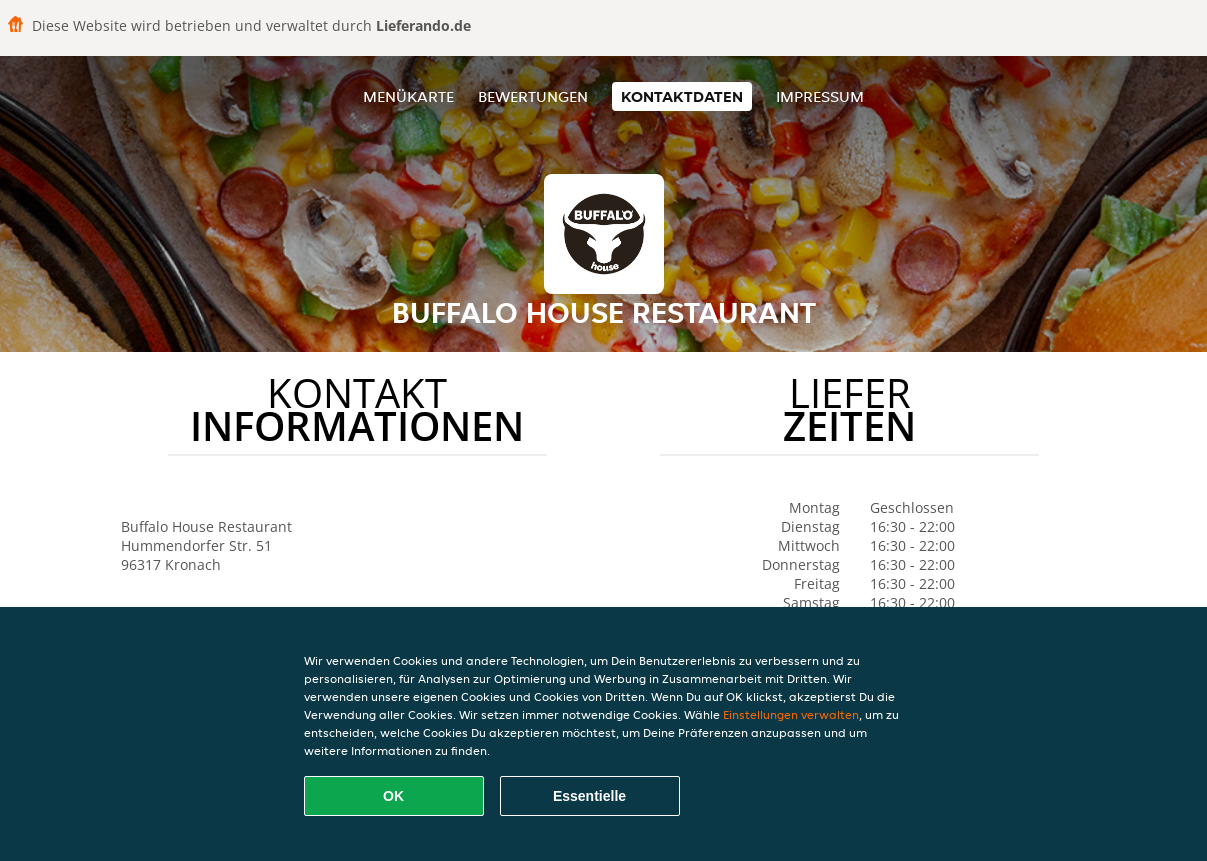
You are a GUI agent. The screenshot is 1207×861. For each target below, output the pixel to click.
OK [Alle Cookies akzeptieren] (393, 796)
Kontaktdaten (682, 96)
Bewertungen (533, 96)
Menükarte (408, 96)
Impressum (820, 96)
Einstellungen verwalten (791, 714)
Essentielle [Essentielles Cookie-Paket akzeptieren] (589, 796)
